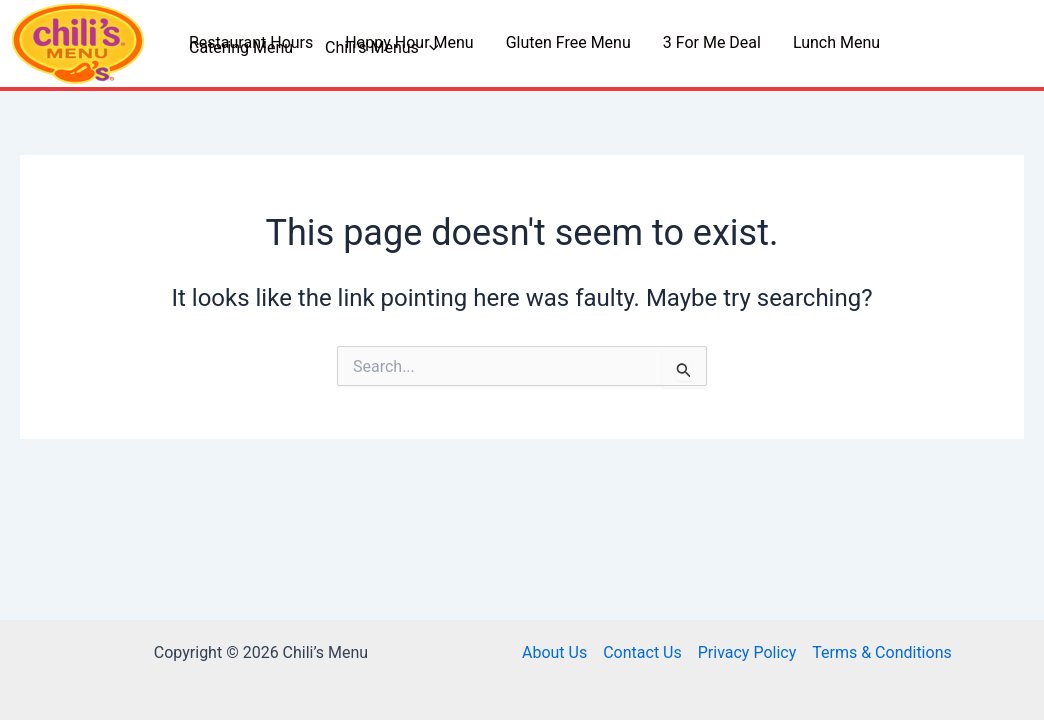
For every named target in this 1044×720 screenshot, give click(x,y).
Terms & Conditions (882, 652)
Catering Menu (241, 48)
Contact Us (642, 652)
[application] (429, 48)
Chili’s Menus (381, 48)
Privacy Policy (747, 652)
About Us (554, 652)
